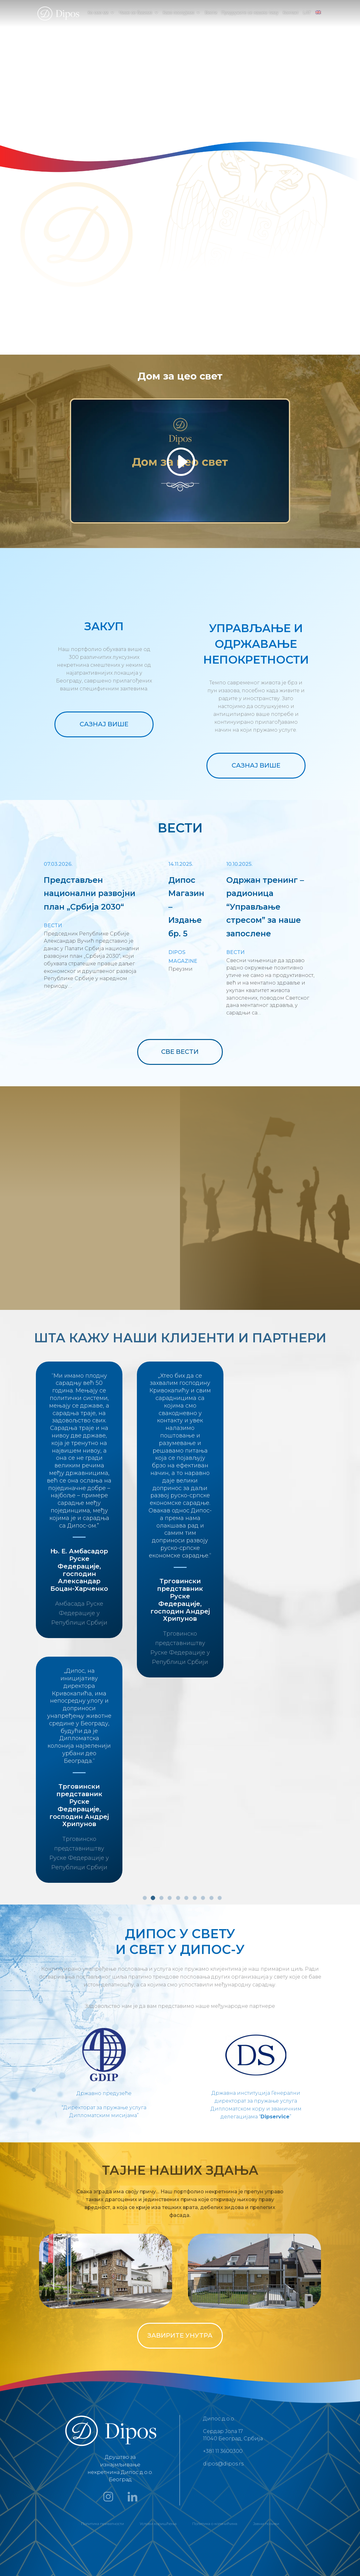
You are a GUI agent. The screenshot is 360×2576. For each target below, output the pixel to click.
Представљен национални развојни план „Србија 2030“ (89, 893)
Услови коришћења (158, 2523)
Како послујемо (178, 12)
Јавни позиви (266, 2523)
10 (219, 1898)
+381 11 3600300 (223, 2451)
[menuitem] (318, 17)
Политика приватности (102, 2523)
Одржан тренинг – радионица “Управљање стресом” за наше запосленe (265, 906)
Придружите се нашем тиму (249, 12)
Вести (211, 12)
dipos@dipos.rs (223, 2464)
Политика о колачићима (214, 2523)
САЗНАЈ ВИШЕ (104, 724)
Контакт (291, 12)
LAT (307, 12)
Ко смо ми (98, 12)
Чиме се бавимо (135, 12)
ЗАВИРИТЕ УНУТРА (179, 2335)
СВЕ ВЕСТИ (180, 1051)
